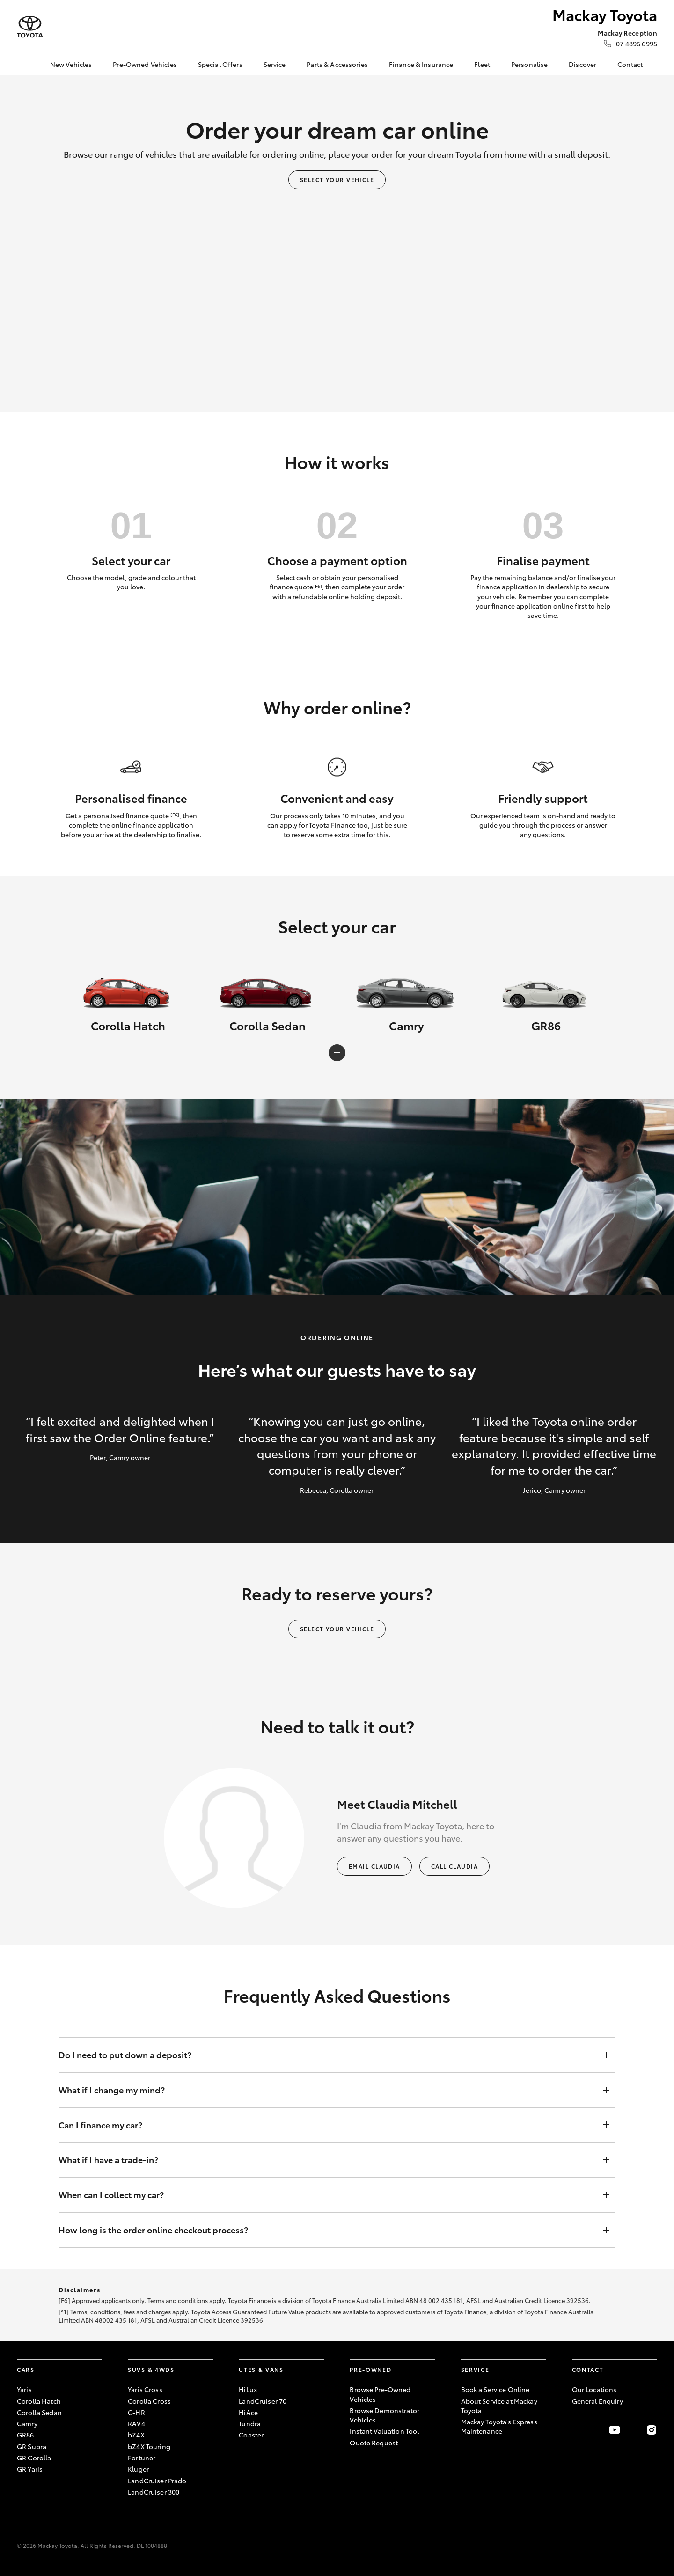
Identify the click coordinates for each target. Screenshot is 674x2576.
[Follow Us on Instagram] (651, 2430)
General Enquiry (597, 2401)
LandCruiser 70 (262, 2401)
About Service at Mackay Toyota (499, 2405)
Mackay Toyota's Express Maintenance (499, 2426)
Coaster (251, 2434)
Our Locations (594, 2389)
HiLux (248, 2389)
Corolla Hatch (39, 2401)
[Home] (24, 64)
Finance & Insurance (421, 64)
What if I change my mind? (328, 2090)
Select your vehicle (337, 179)
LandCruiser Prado (157, 2480)
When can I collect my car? (328, 2195)
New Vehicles (71, 64)
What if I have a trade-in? (328, 2160)
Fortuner (141, 2457)
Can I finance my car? (328, 2125)
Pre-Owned (370, 2369)
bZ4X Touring (149, 2446)
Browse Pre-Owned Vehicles (380, 2394)
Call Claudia (454, 1866)
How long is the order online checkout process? (328, 2230)
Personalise (529, 64)
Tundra (250, 2423)
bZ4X (136, 2434)
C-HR (136, 2412)
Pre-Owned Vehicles (145, 64)
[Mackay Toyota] (30, 27)
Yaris (24, 2389)
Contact (630, 64)
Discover (582, 64)
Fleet (482, 64)
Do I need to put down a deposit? (328, 2055)
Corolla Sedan (39, 2412)
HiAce (248, 2412)
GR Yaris (30, 2468)
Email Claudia (374, 1866)
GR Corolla (34, 2457)
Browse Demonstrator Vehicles (384, 2415)
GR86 (25, 2434)
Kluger (138, 2468)
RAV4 (136, 2423)
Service (275, 64)
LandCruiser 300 (153, 2491)
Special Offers (220, 64)
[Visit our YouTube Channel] (614, 2430)
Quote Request (374, 2442)
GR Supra (31, 2446)
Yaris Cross (145, 2389)
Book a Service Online (495, 2389)
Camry (27, 2423)
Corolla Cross (149, 2401)
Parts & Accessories (337, 64)
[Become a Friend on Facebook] (577, 2430)
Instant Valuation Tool (384, 2431)
